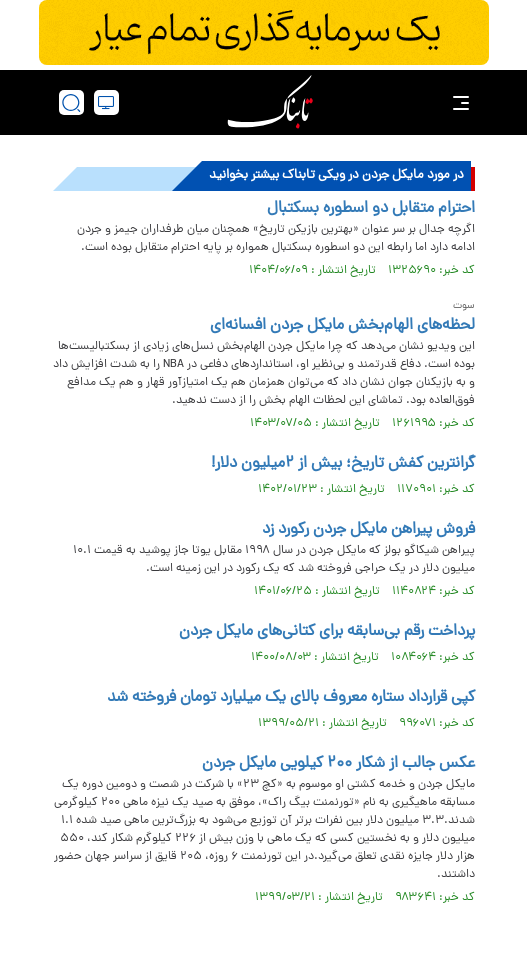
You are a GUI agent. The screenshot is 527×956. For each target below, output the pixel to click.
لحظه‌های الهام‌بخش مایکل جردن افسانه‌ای (342, 326)
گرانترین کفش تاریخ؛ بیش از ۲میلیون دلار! (343, 464)
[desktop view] (106, 102)
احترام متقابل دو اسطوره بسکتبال (371, 209)
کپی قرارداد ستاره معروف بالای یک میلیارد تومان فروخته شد (291, 698)
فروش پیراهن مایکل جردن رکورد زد (368, 530)
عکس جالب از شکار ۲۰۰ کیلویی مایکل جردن (338, 764)
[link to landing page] (270, 102)
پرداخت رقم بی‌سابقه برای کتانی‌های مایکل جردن (327, 632)
